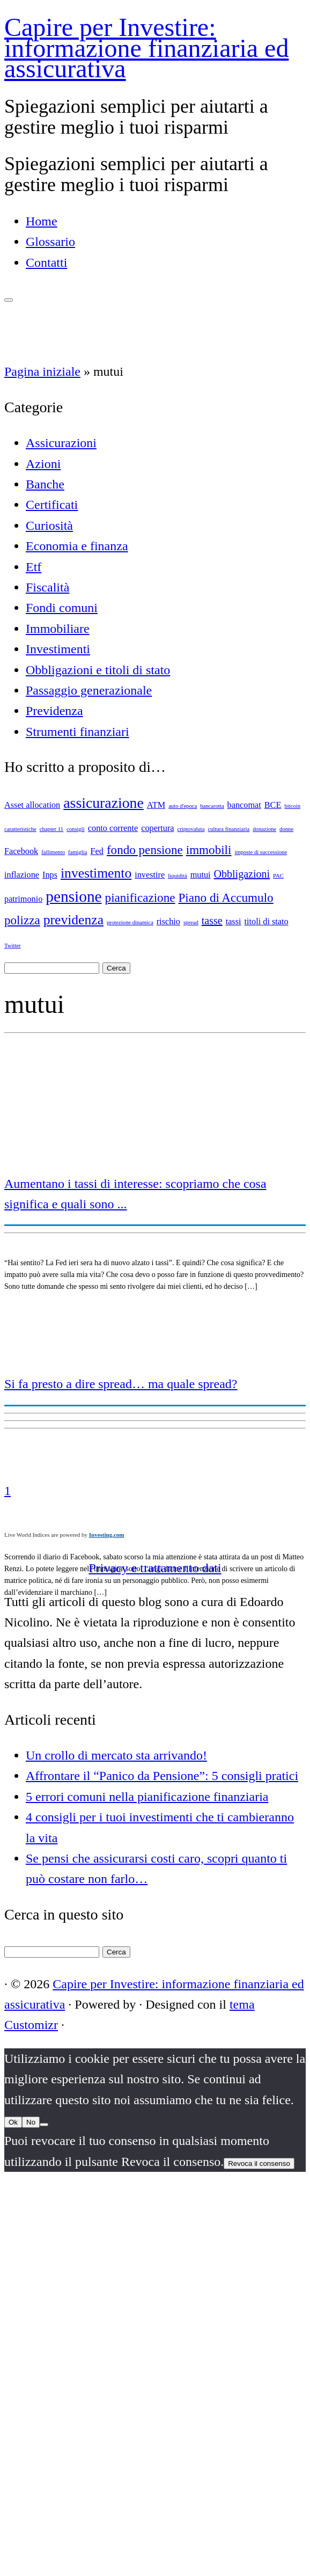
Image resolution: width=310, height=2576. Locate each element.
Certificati (52, 505)
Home (41, 221)
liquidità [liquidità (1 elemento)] (177, 876)
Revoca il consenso (259, 2163)
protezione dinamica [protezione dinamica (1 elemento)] (130, 922)
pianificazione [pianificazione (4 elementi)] (140, 897)
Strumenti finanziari (77, 732)
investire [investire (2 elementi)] (150, 875)
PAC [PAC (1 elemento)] (278, 876)
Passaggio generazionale (89, 690)
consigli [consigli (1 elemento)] (76, 829)
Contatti (46, 262)
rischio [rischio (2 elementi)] (168, 921)
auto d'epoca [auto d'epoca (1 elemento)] (182, 806)
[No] (44, 2124)
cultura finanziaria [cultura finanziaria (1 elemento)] (228, 829)
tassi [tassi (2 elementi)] (233, 921)
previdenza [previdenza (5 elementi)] (73, 920)
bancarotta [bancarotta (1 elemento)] (212, 806)
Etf (33, 567)
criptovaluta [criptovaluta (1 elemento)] (191, 829)
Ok (13, 2122)
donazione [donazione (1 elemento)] (264, 829)
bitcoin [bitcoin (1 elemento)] (292, 806)
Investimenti (58, 649)
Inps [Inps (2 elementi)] (49, 875)
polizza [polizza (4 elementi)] (22, 920)
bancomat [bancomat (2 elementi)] (244, 805)
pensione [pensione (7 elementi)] (73, 896)
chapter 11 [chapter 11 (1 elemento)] (51, 829)
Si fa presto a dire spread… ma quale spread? (121, 1384)
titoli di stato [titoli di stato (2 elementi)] (267, 921)
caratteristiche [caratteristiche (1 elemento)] (20, 829)
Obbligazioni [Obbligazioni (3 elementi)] (242, 874)
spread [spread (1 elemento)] (190, 922)
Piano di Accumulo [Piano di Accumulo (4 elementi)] (225, 897)
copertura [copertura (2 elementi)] (157, 828)
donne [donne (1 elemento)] (286, 829)
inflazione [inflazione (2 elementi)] (21, 875)
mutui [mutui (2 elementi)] (200, 875)
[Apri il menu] (8, 300)
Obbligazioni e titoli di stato (98, 670)
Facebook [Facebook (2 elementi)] (21, 851)
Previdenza (54, 711)
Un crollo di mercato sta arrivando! (116, 1755)
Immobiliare (58, 629)
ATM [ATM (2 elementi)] (156, 805)
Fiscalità (47, 587)
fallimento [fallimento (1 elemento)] (53, 852)
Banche (45, 484)
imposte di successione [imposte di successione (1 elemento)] (260, 852)
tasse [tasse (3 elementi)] (212, 920)
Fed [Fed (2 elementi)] (97, 851)
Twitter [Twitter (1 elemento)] (12, 945)
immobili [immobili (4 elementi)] (209, 850)
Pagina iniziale (42, 371)
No (30, 2122)
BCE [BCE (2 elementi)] (273, 805)
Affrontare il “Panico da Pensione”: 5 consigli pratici (162, 1776)
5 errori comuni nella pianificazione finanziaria (147, 1797)
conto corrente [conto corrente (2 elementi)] (113, 828)
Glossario (50, 242)
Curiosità (49, 525)
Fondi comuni (62, 608)
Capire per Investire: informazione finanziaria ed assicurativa (146, 48)
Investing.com (106, 1534)
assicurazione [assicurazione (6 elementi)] (103, 802)
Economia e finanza (77, 546)
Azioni (43, 464)
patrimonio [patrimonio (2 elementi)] (23, 899)
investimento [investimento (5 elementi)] (96, 873)
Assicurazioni (61, 443)
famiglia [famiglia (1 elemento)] (77, 852)
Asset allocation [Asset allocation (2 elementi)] (32, 805)
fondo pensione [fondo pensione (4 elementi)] (145, 850)
